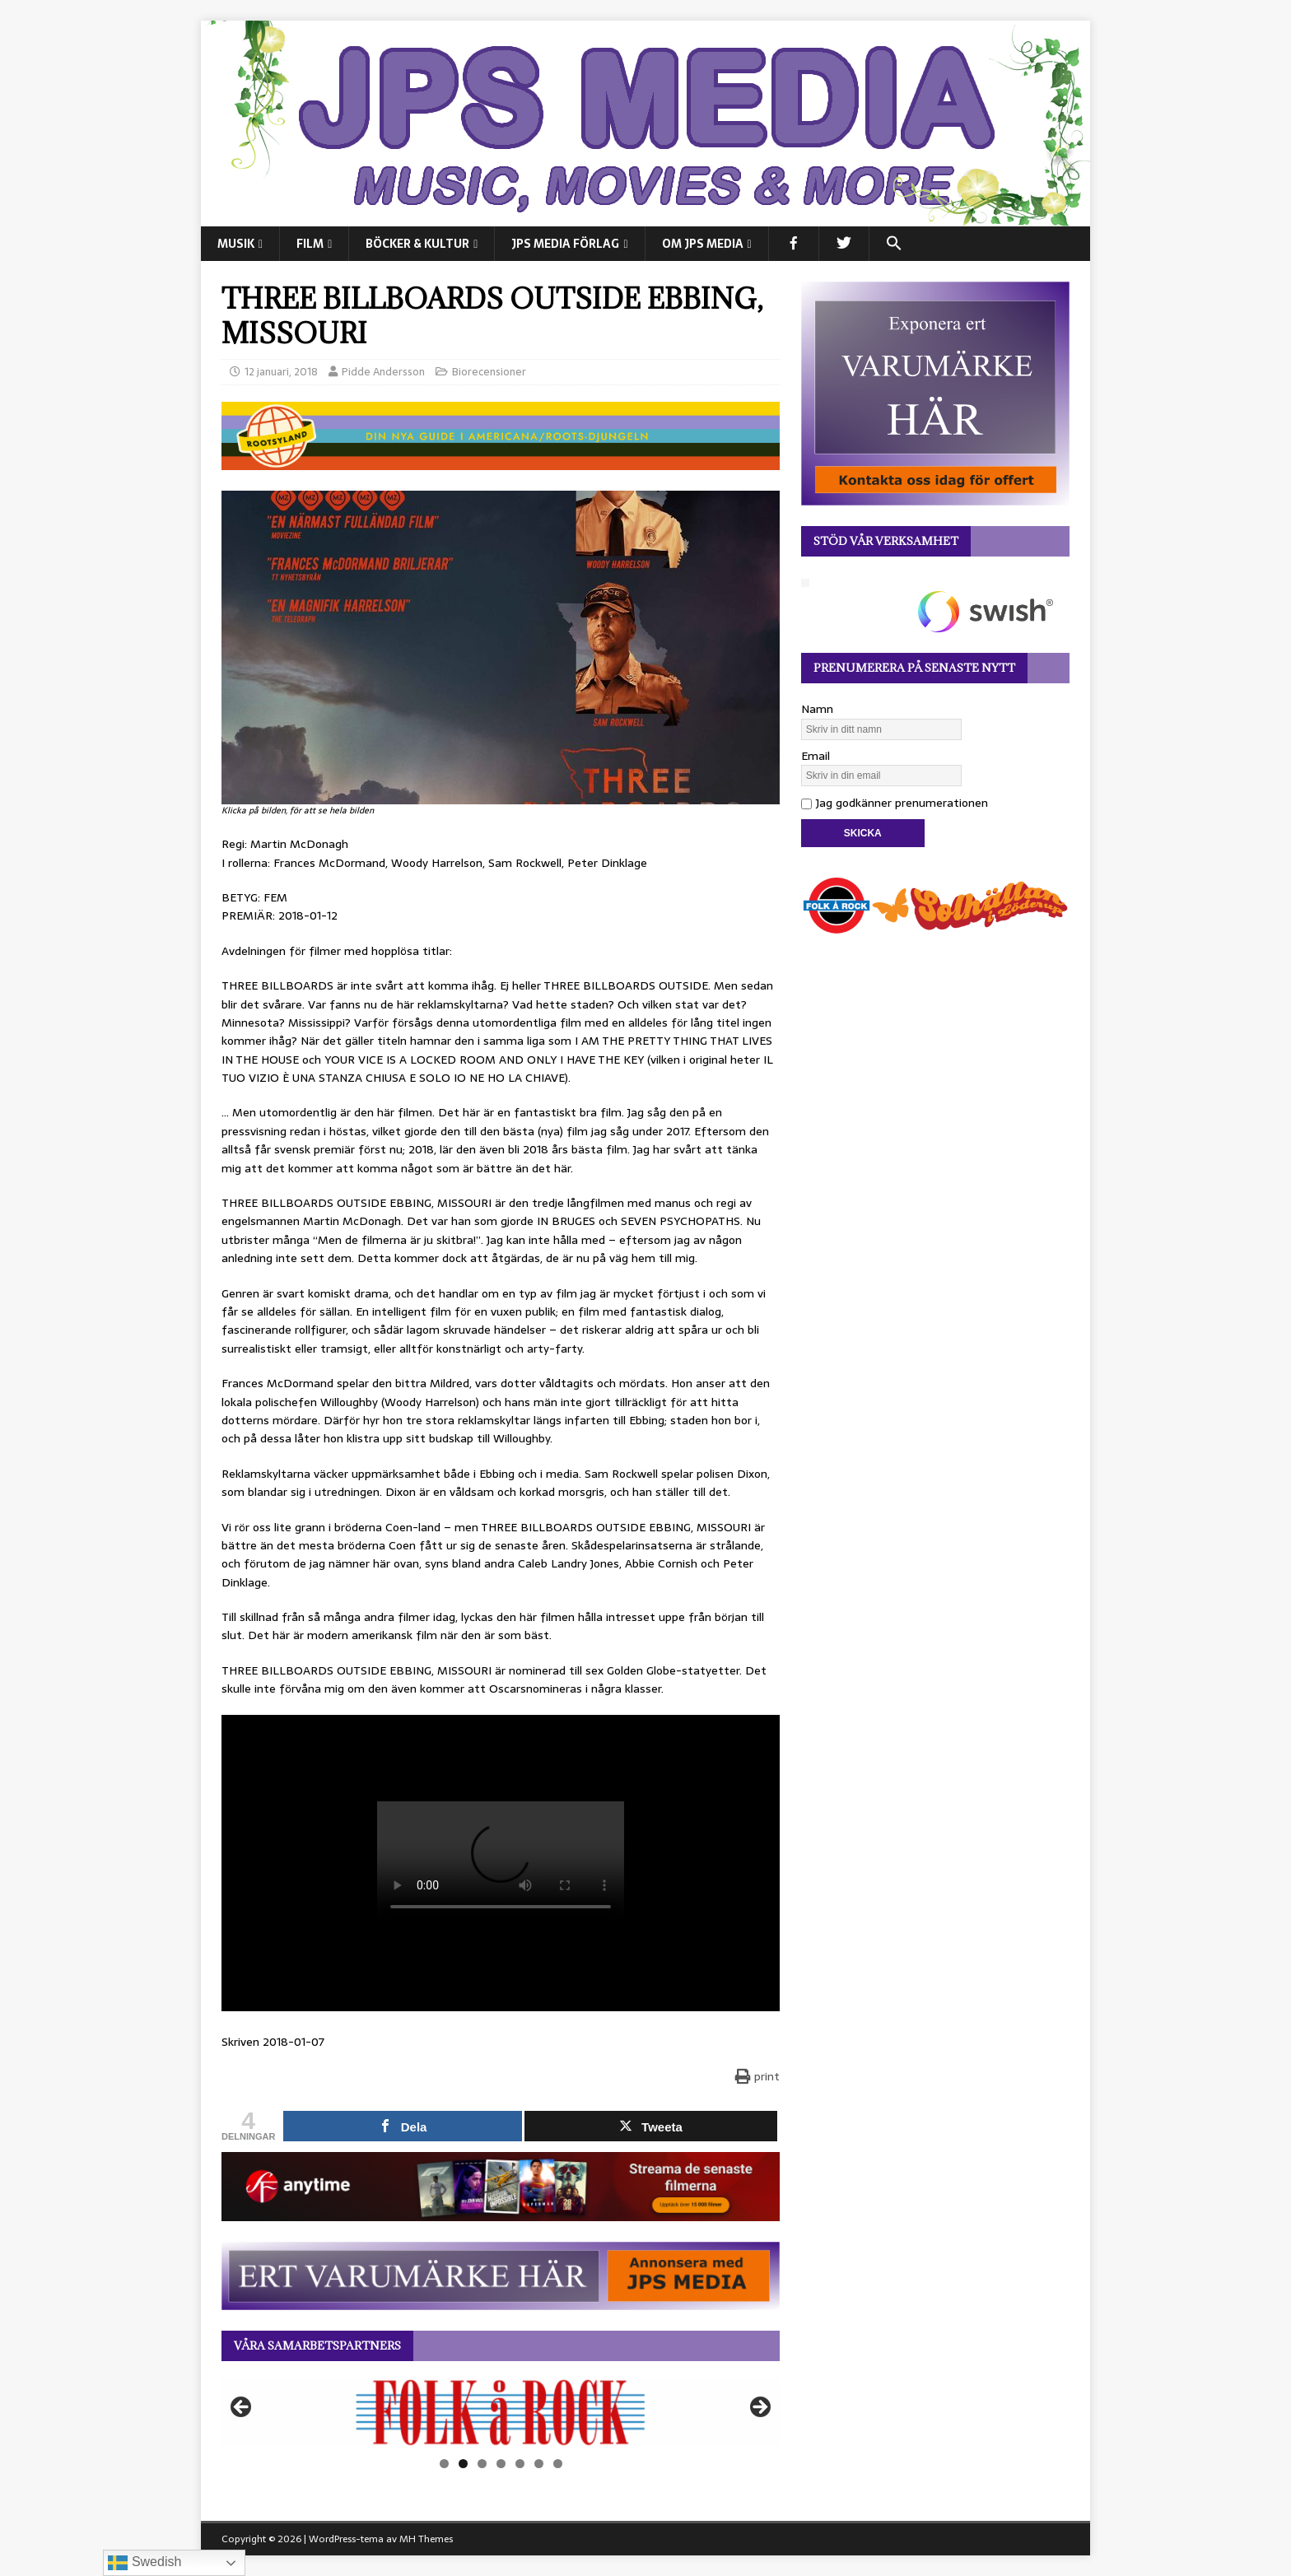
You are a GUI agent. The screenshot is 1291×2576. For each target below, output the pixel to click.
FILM (310, 244)
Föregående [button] (242, 2408)
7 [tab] (557, 2463)
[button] (894, 243)
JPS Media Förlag (565, 244)
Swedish (144, 2563)
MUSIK (235, 244)
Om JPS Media (702, 244)
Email (815, 756)
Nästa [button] (759, 2408)
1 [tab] (444, 2463)
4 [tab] (501, 2463)
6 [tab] (538, 2463)
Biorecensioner (489, 371)
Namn (817, 709)
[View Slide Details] (500, 2412)
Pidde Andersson (383, 371)
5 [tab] (519, 2463)
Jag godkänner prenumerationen (894, 803)
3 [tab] (482, 2463)
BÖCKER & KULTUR (417, 244)
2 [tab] (463, 2463)
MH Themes (426, 2539)
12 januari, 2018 (281, 371)
